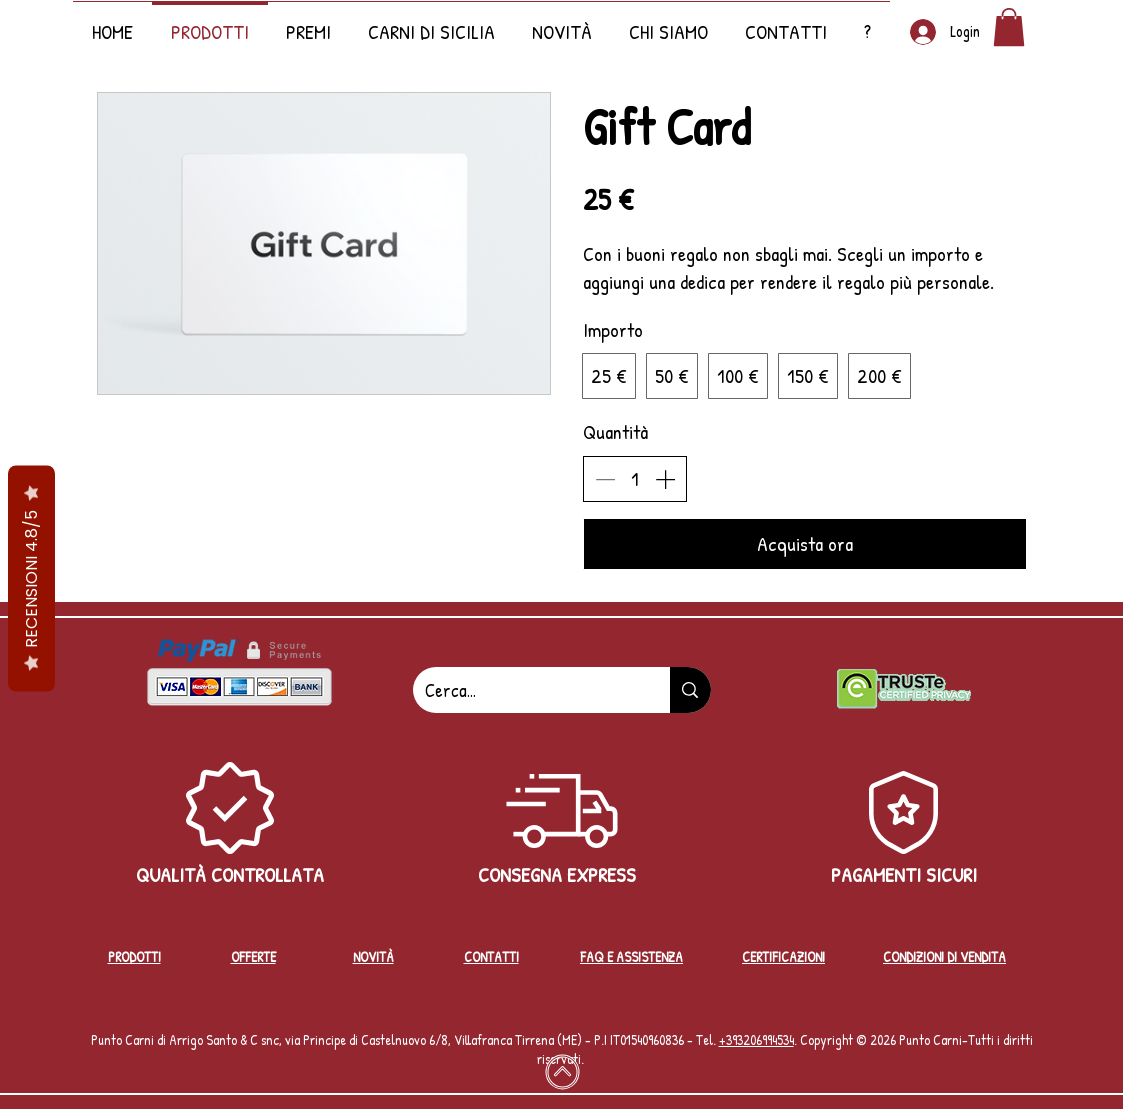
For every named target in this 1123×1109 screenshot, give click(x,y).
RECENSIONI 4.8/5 (31, 578)
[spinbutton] (635, 479)
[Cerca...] (527, 690)
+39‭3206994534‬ (756, 1039)
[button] (562, 22)
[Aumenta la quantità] (665, 479)
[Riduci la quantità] (605, 479)
